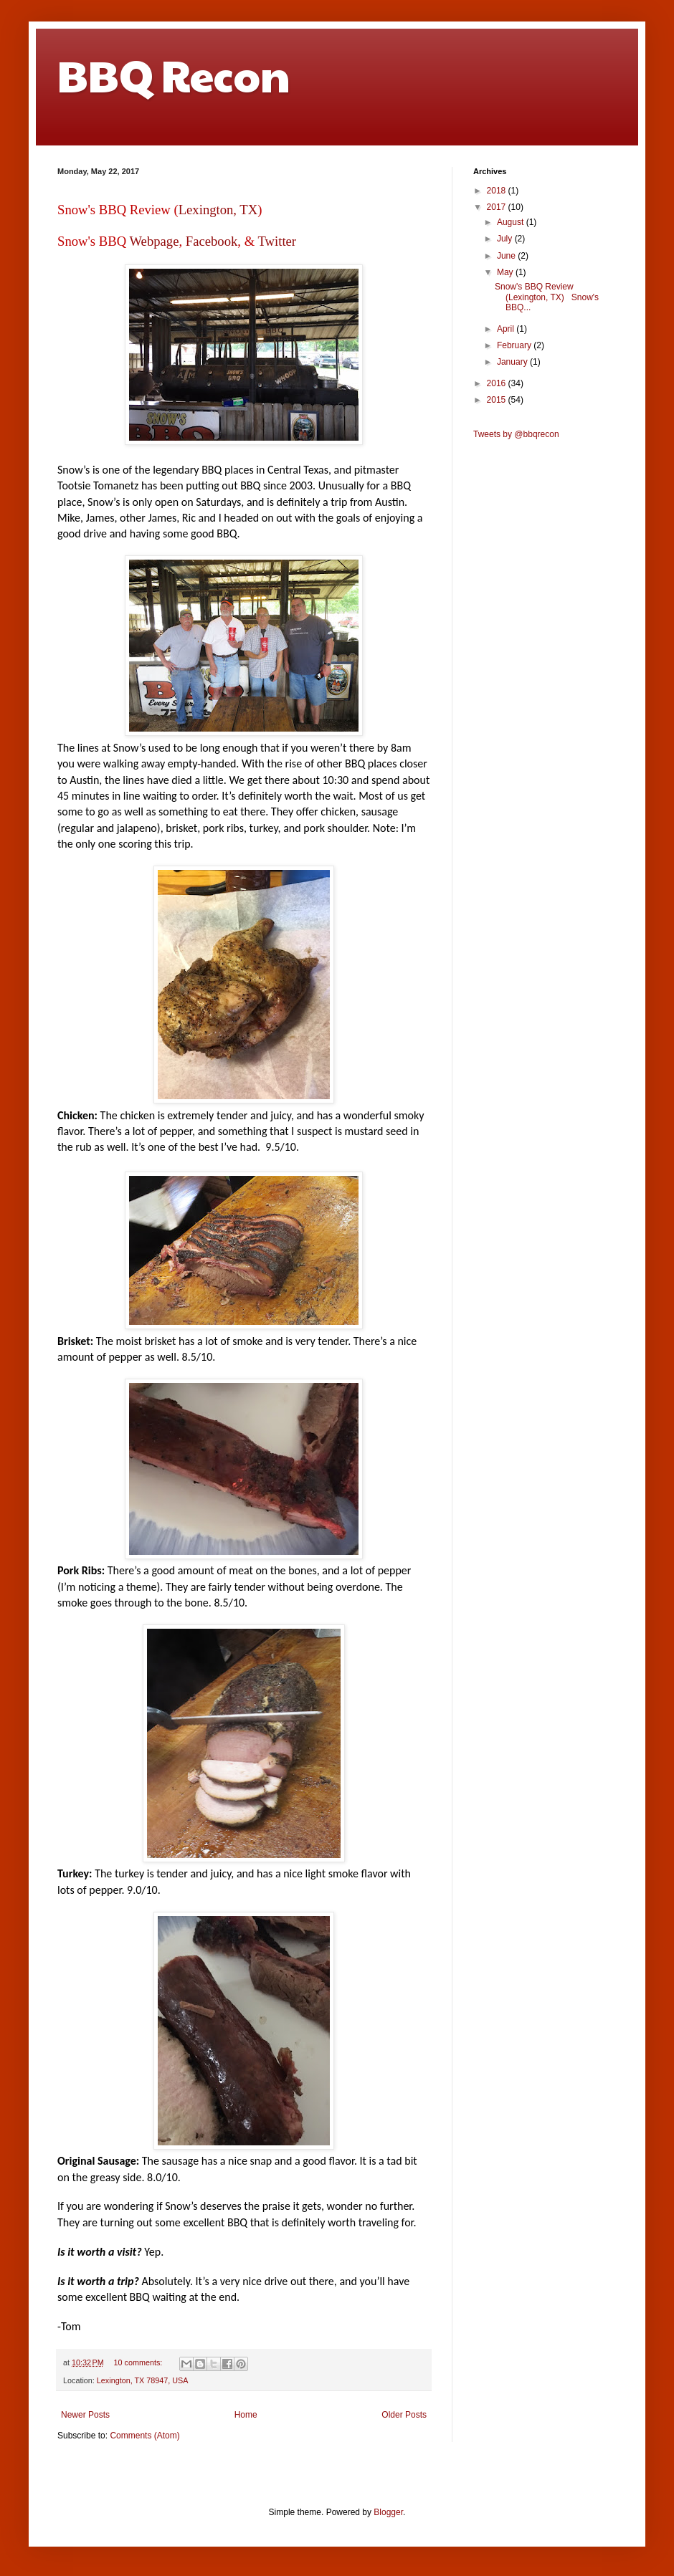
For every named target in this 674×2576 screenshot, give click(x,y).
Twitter (276, 241)
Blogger (388, 2512)
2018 (497, 191)
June (507, 256)
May (506, 272)
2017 (497, 207)
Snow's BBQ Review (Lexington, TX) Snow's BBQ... (547, 297)
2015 (497, 400)
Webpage (154, 241)
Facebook (212, 241)
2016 (497, 383)
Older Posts (404, 2415)
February (515, 345)
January (513, 362)
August (511, 222)
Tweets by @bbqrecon (516, 434)
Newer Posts (85, 2415)
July (506, 239)
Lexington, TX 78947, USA (143, 2380)
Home (245, 2415)
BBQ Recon (173, 74)
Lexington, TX (218, 209)
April (506, 329)
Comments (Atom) (144, 2436)
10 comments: (139, 2362)
